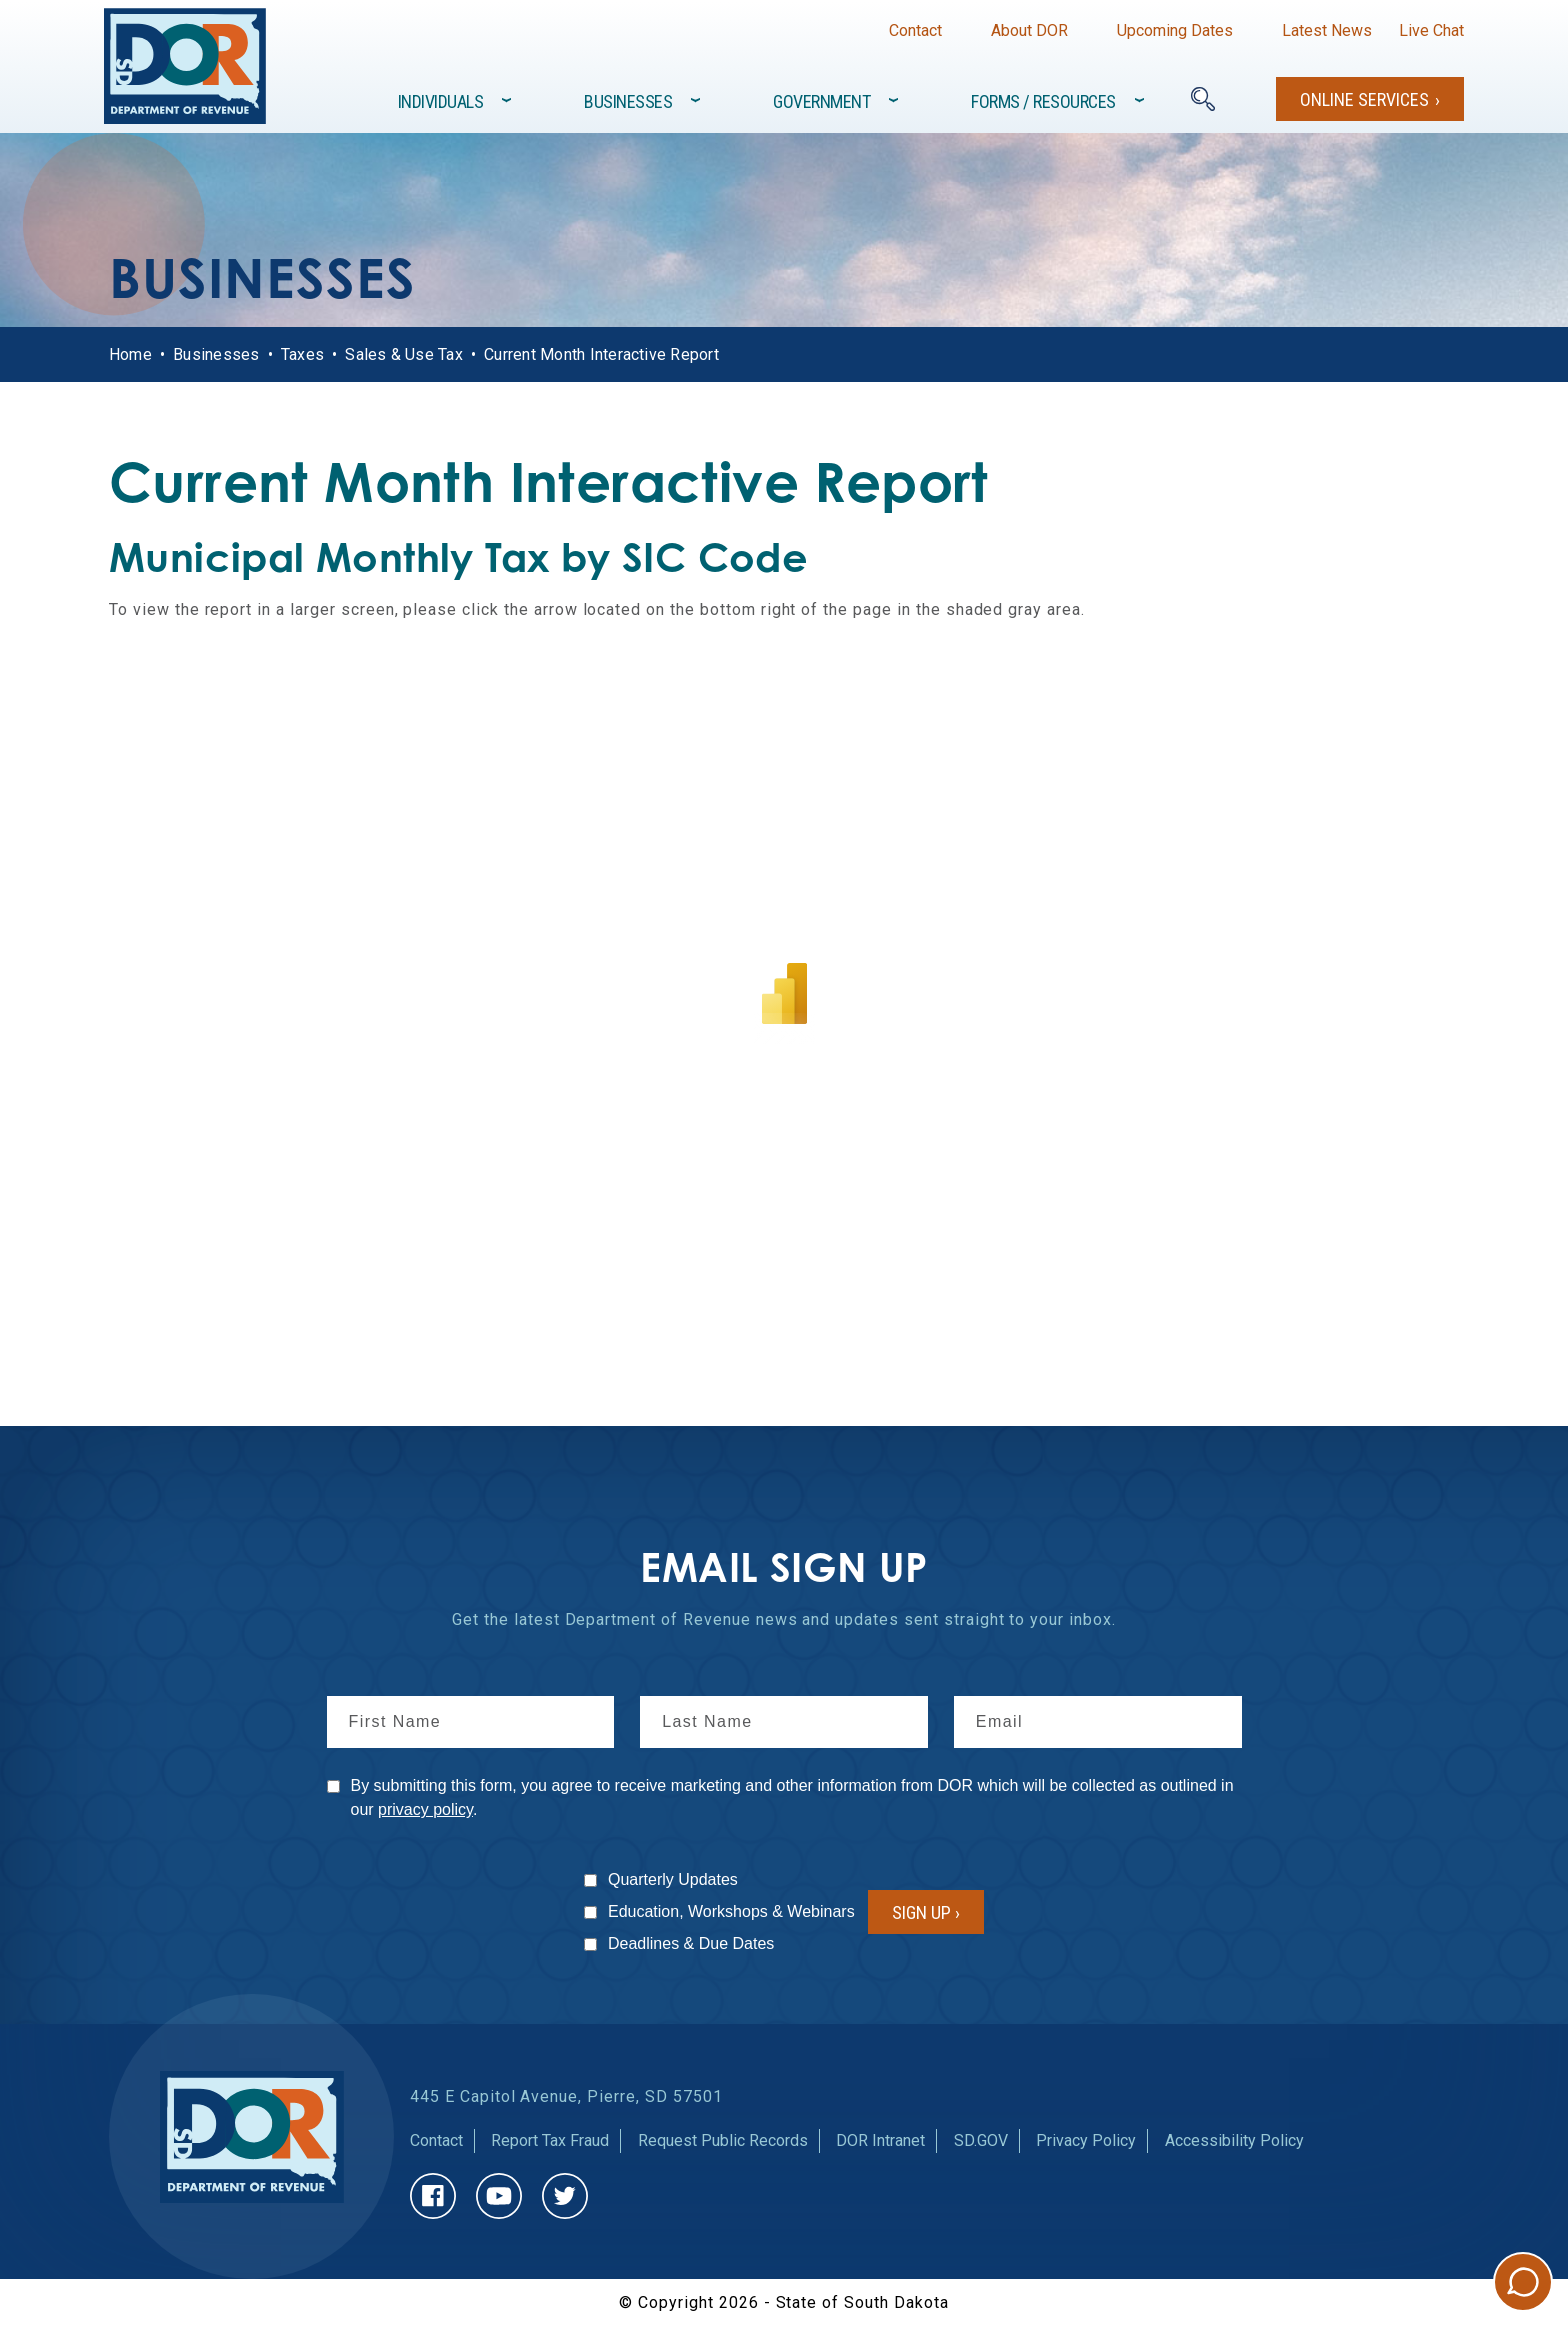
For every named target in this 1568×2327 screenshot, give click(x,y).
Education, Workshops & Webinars (731, 1911)
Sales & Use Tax (404, 354)
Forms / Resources (1043, 101)
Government (821, 101)
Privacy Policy (1086, 2140)
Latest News (1327, 30)
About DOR (1029, 30)
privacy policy (425, 1809)
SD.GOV (981, 2140)
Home (130, 354)
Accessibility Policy (1234, 2140)
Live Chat (1431, 30)
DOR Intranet (880, 2140)
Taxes (302, 354)
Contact (915, 30)
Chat (1523, 2282)
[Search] (1203, 99)
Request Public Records (723, 2140)
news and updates (827, 1619)
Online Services (1364, 99)
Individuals (441, 101)
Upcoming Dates (1175, 30)
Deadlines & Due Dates (691, 1943)
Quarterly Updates (673, 1879)
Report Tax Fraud (550, 2140)
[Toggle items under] (508, 100)
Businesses (628, 101)
